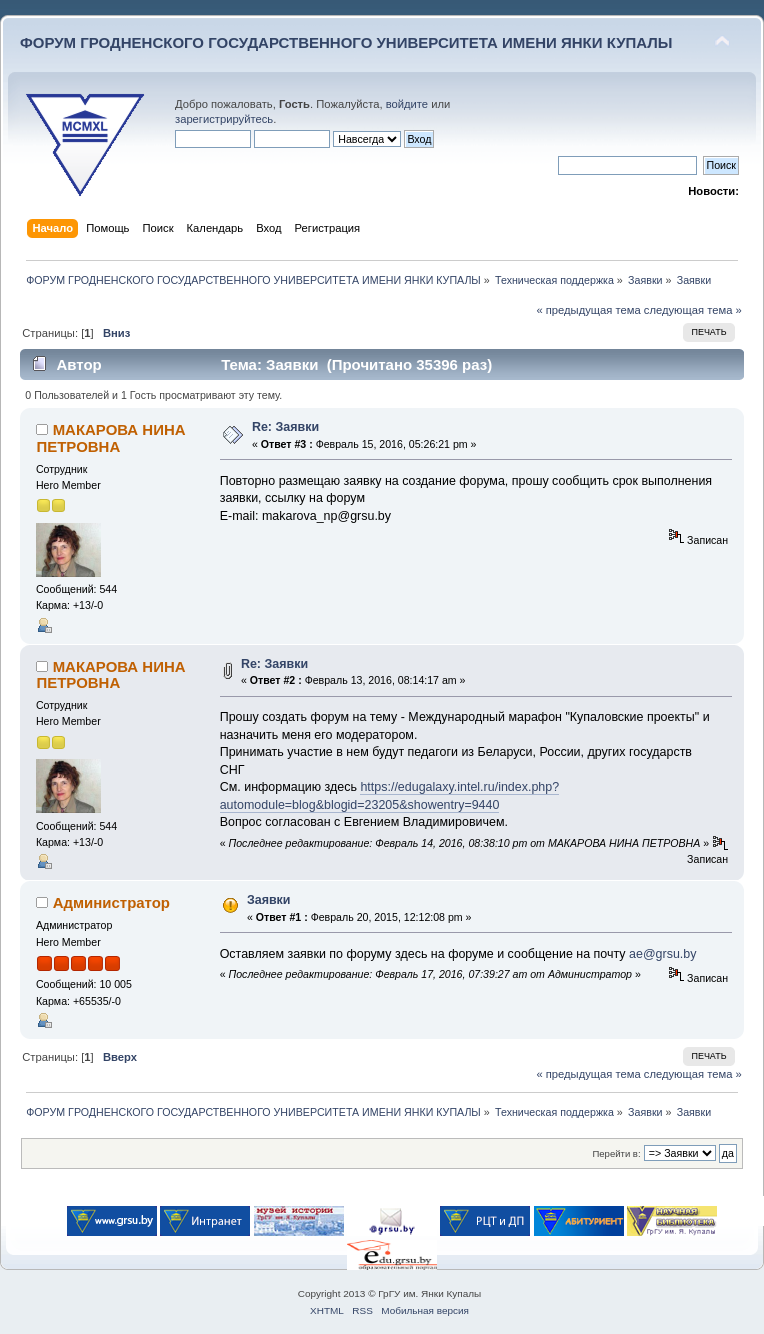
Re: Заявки (285, 427)
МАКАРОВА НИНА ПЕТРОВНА (110, 437)
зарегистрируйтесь (224, 119)
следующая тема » (693, 310)
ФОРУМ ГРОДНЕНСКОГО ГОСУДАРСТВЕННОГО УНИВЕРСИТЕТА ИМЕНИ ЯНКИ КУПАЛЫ (346, 42)
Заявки (269, 900)
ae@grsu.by (662, 954)
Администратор (111, 902)
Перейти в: (616, 1153)
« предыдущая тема (588, 310)
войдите (407, 104)
